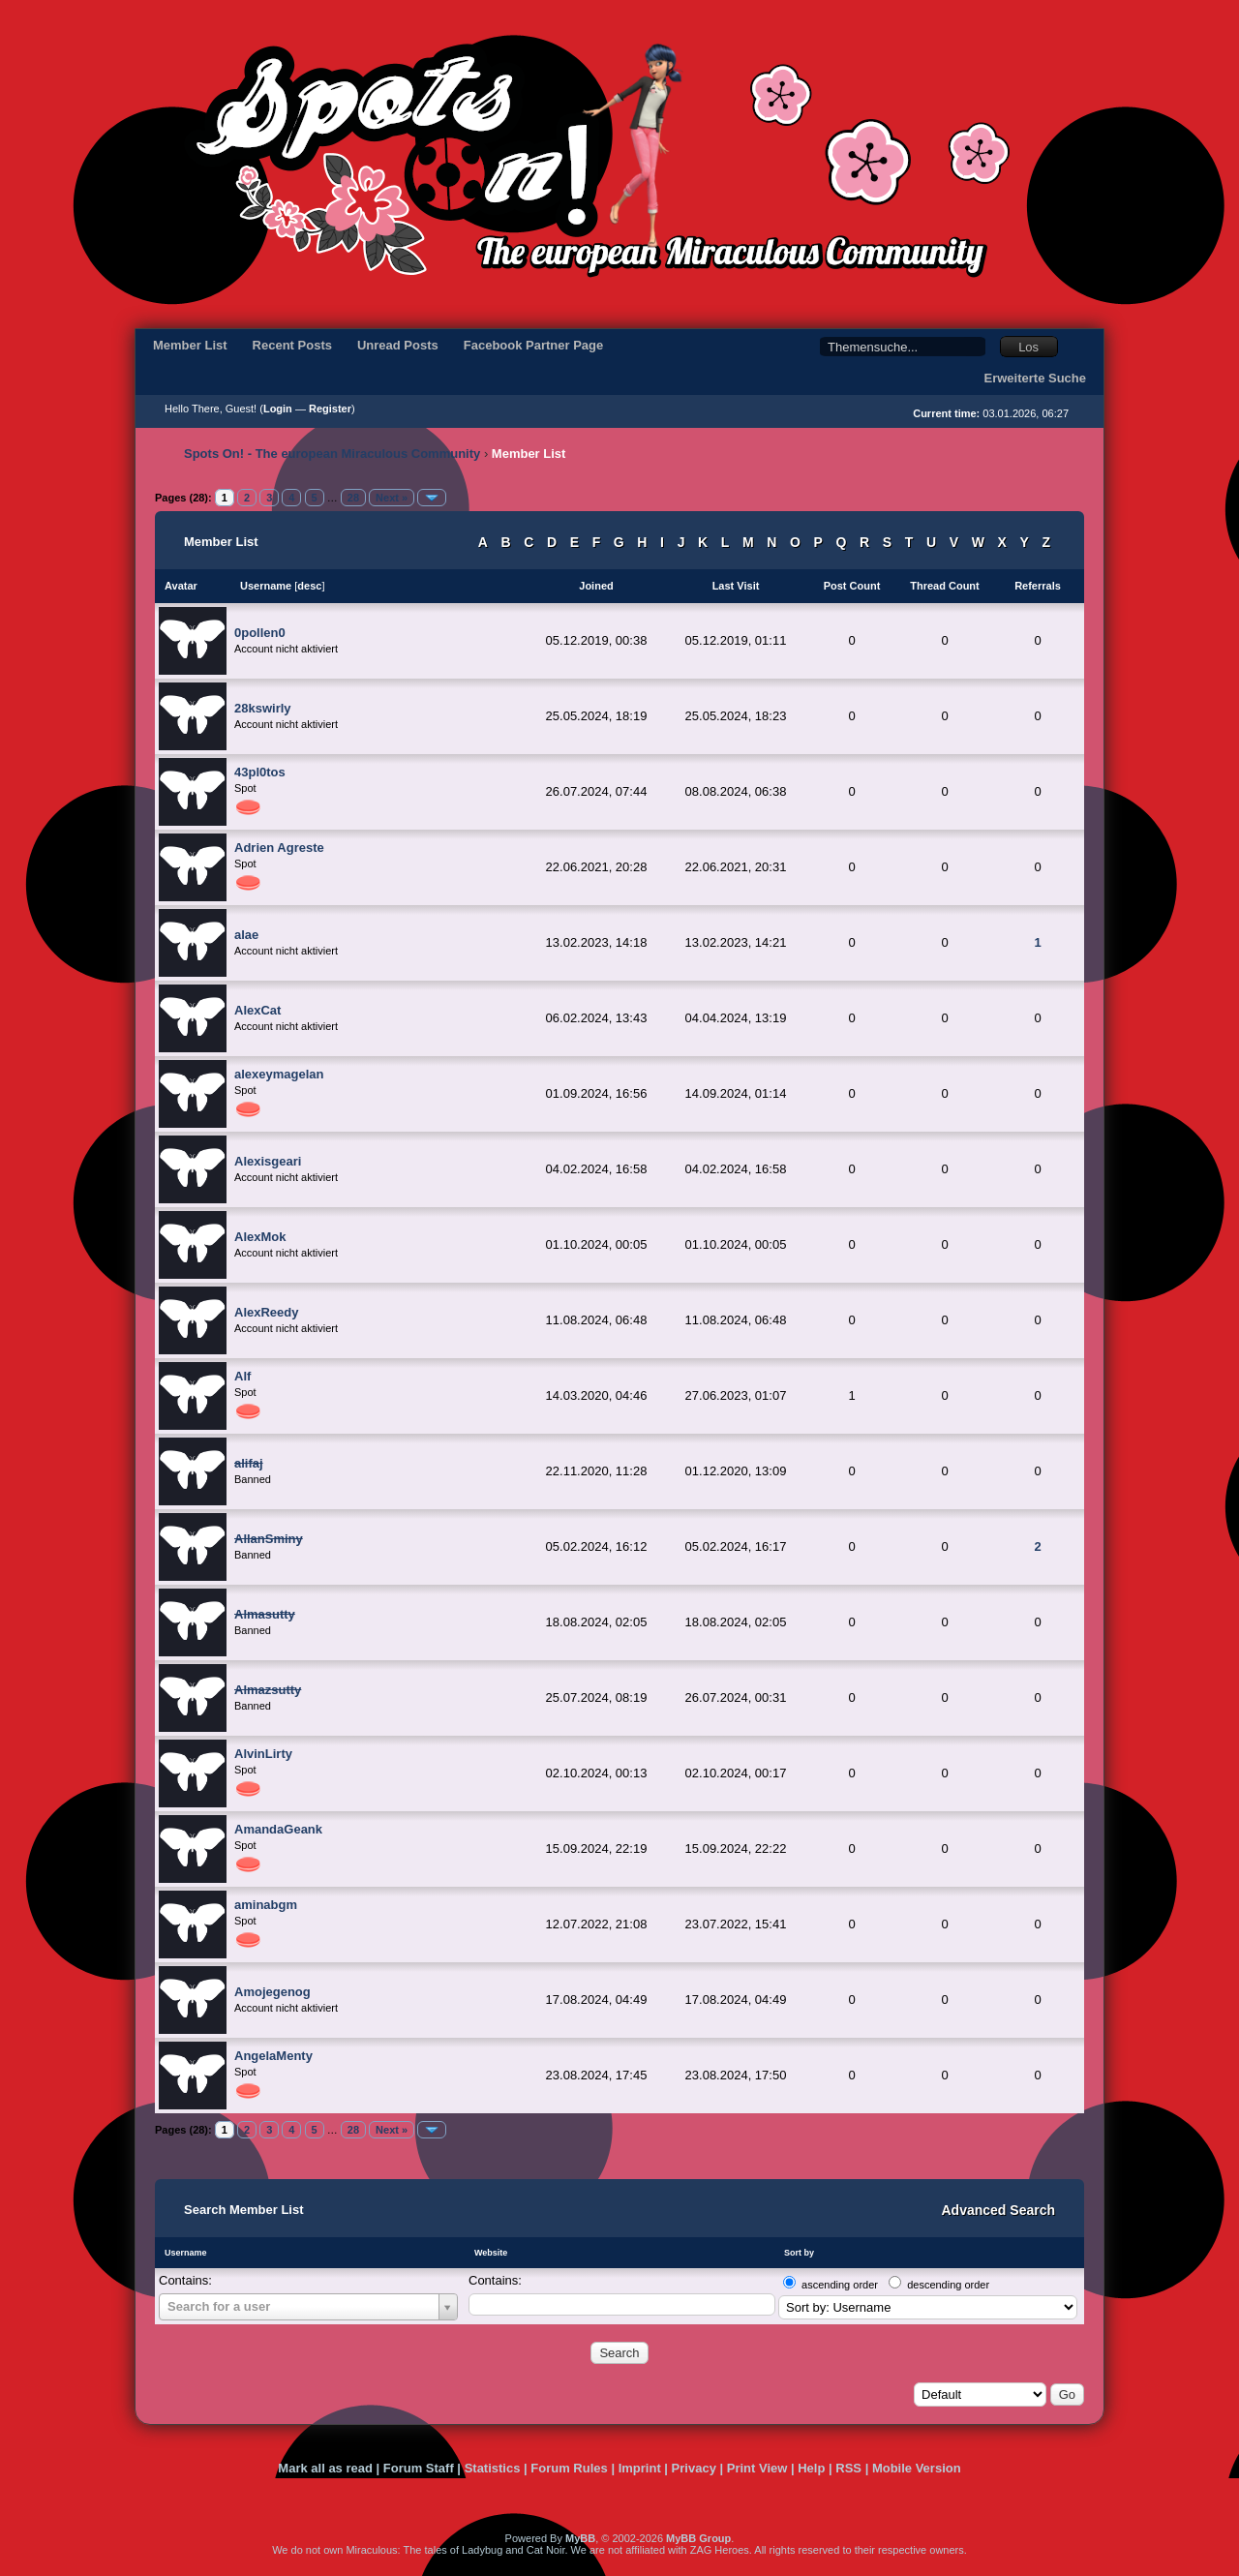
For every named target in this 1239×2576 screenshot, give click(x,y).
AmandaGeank (278, 1829)
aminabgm (265, 1904)
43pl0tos (260, 772)
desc (309, 585)
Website (490, 2253)
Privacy (694, 2468)
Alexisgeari (267, 1161)
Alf (242, 1376)
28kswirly (262, 708)
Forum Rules (568, 2468)
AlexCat (257, 1010)
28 (353, 497)
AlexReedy (266, 1312)
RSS (848, 2468)
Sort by (799, 2253)
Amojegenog (272, 1992)
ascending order (839, 2284)
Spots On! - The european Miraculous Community (332, 453)
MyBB (580, 2538)
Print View (757, 2468)
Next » (392, 497)
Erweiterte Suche (1035, 378)
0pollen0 (260, 632)
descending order (948, 2284)
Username (186, 2253)
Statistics (493, 2468)
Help (811, 2468)
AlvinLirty (263, 1753)
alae (246, 934)
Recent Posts (292, 345)
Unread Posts (397, 345)
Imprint (640, 2468)
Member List (190, 345)
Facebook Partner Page (534, 345)
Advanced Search (999, 2210)
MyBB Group (698, 2538)
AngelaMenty (273, 2055)
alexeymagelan (279, 1074)
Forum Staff (418, 2468)
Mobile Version (916, 2468)
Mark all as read (325, 2468)
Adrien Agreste (279, 847)
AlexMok (260, 1236)
